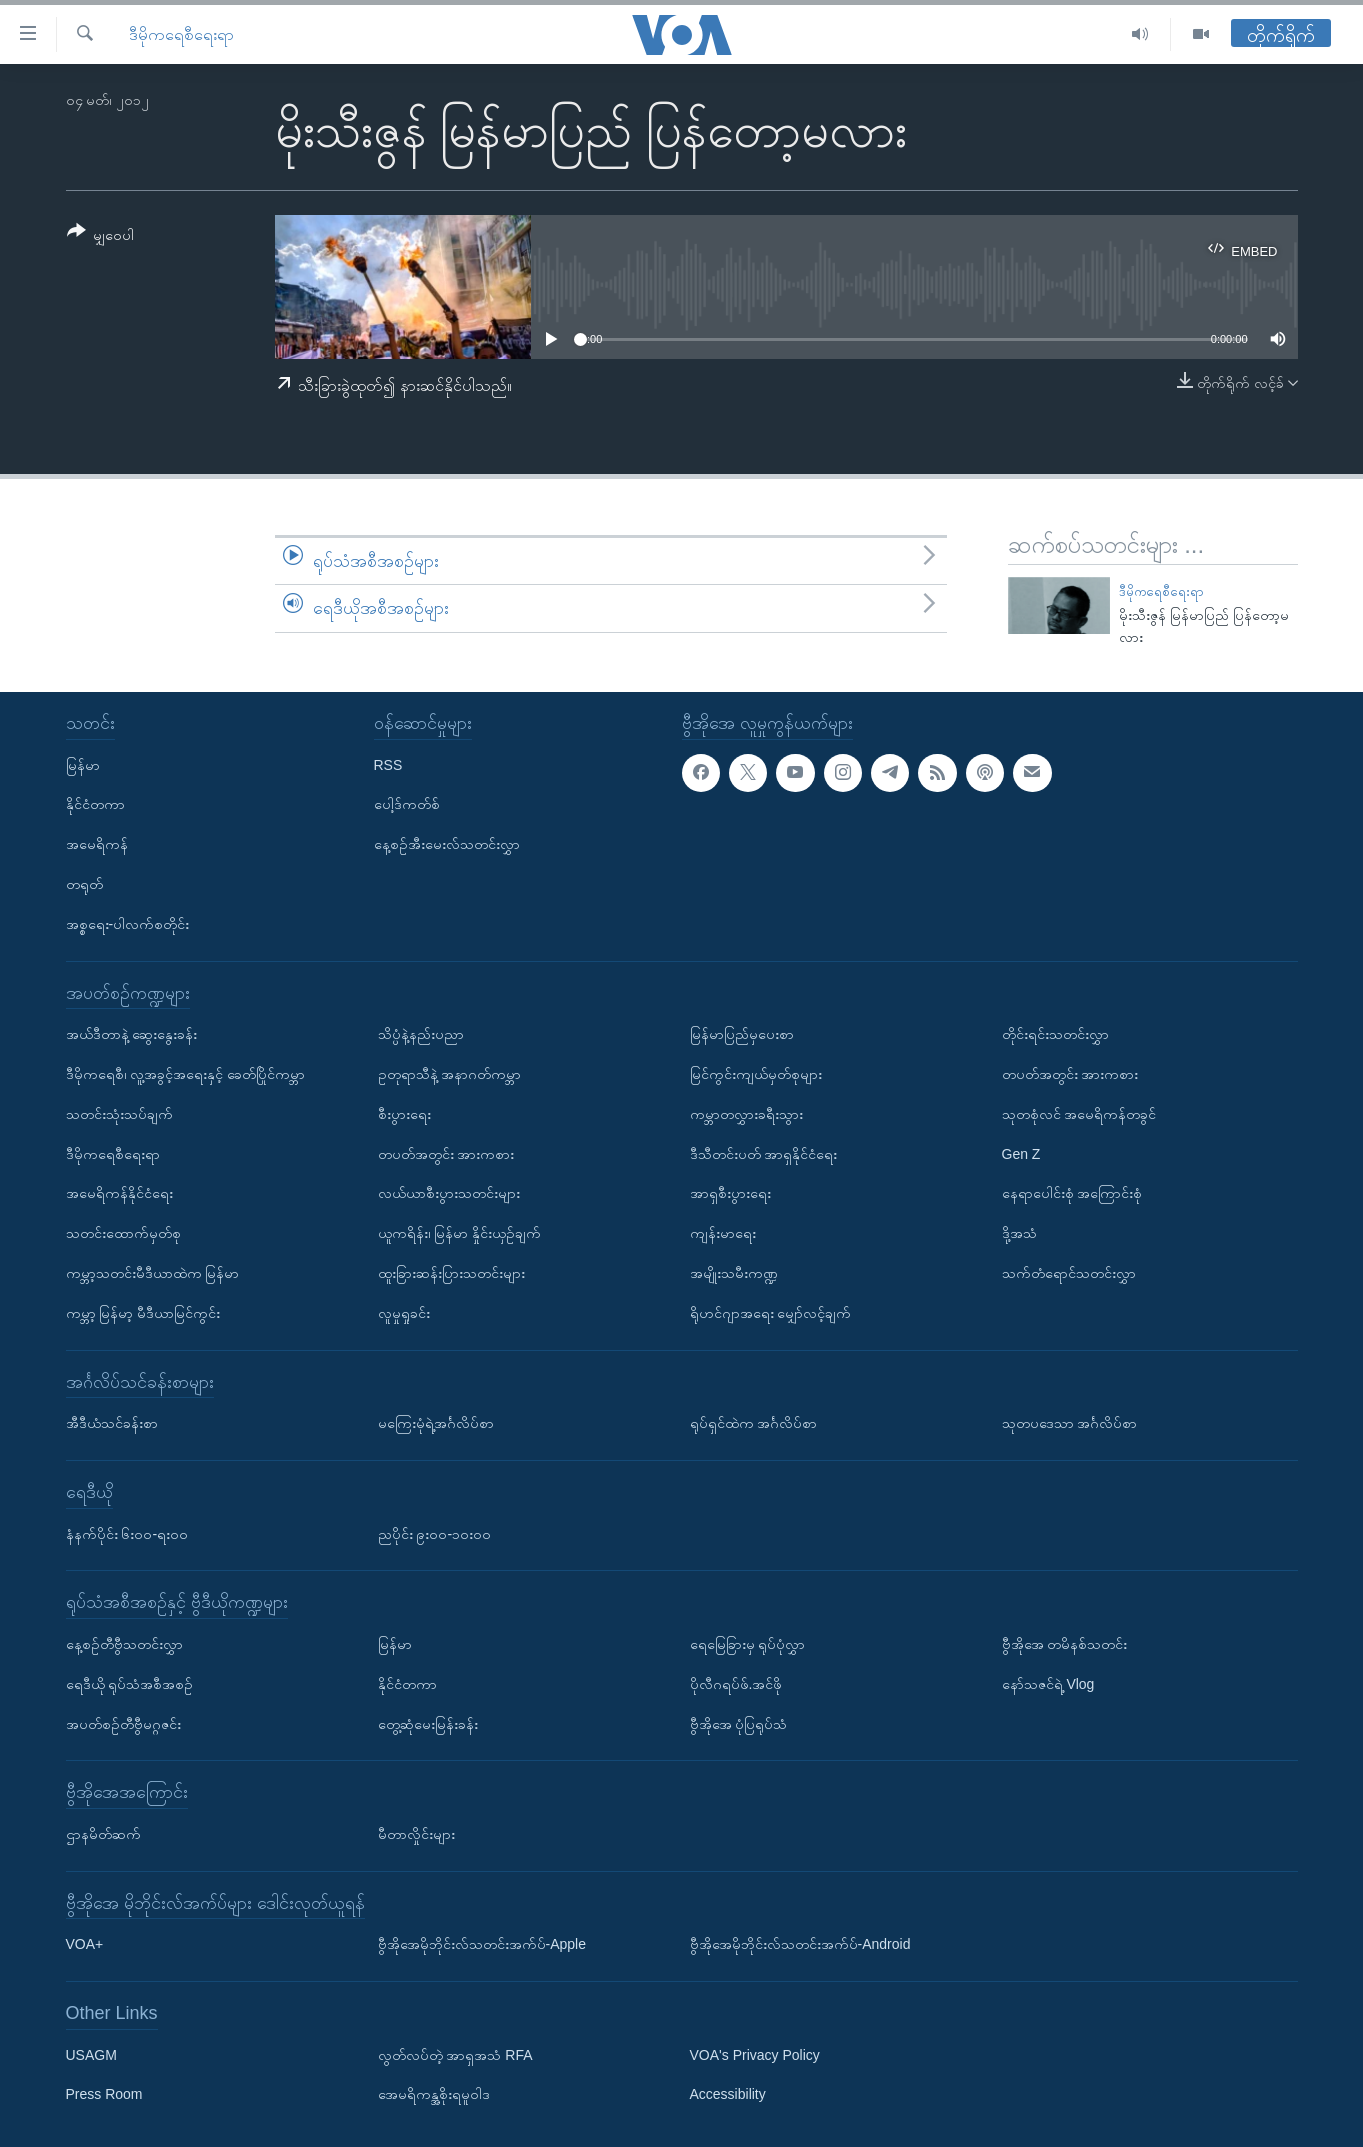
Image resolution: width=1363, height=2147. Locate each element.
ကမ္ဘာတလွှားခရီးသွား (746, 1114)
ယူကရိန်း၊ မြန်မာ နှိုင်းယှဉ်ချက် (460, 1233)
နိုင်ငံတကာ (95, 804)
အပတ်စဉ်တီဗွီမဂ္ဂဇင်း (123, 1723)
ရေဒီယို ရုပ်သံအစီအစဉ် (130, 1684)
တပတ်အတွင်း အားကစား (446, 1153)
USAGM (91, 2055)
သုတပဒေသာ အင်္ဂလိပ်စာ (1070, 1423)
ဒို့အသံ (1019, 1233)
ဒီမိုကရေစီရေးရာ (181, 34)
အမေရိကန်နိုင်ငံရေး (119, 1193)
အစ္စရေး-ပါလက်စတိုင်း (128, 924)
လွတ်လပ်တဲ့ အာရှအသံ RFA (455, 2055)
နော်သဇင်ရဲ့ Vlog (1048, 1684)
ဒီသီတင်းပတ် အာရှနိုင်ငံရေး (764, 1153)
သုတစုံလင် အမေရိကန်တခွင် (1079, 1114)
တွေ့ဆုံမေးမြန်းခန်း (428, 1723)
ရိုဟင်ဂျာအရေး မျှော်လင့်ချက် (771, 1313)
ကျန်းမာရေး (723, 1233)
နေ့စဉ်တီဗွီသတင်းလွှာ (124, 1644)
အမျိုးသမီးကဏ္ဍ (734, 1273)
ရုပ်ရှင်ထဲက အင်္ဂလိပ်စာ (754, 1423)
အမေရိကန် (97, 844)
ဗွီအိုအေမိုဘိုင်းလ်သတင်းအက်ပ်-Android (800, 1944)
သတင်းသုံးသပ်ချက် (119, 1114)
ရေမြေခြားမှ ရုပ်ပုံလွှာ (748, 1644)
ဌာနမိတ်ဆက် (103, 1834)
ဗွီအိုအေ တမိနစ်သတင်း (1065, 1644)
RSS (388, 764)
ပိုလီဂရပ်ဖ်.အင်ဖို (736, 1684)
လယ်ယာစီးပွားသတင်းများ (449, 1193)
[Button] (101, 236)
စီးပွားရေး (404, 1114)
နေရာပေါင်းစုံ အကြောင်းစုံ (1072, 1193)
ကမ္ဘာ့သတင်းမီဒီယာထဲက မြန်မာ (153, 1273)
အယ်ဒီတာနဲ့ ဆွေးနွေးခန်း (132, 1034)
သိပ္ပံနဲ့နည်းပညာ (421, 1034)
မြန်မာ (83, 764)
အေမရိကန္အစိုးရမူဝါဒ (434, 2094)
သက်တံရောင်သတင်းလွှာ (1069, 1273)
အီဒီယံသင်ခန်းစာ (112, 1423)
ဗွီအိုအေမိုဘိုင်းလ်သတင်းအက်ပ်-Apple (482, 1944)
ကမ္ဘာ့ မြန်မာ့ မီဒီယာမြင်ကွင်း (143, 1313)
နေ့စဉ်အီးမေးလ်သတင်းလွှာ (447, 844)
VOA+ (85, 1944)
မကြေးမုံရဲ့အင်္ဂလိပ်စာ (436, 1423)
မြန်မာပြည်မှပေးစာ (742, 1034)
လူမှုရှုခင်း (404, 1313)
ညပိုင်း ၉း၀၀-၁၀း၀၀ (435, 1533)
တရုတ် (84, 884)
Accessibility (728, 2094)
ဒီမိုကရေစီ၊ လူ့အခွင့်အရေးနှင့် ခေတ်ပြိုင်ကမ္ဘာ (186, 1074)
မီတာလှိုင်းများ (416, 1834)
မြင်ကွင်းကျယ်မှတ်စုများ (756, 1074)
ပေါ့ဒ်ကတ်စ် (407, 804)
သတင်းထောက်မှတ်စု (123, 1233)
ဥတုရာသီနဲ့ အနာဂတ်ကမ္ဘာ (450, 1074)
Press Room (104, 2094)
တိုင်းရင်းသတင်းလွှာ (1055, 1034)
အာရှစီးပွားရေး (730, 1193)
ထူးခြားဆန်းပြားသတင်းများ (451, 1273)
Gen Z (1021, 1153)
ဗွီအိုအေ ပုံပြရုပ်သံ (739, 1723)
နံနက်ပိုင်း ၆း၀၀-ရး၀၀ (127, 1533)
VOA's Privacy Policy (755, 2055)
